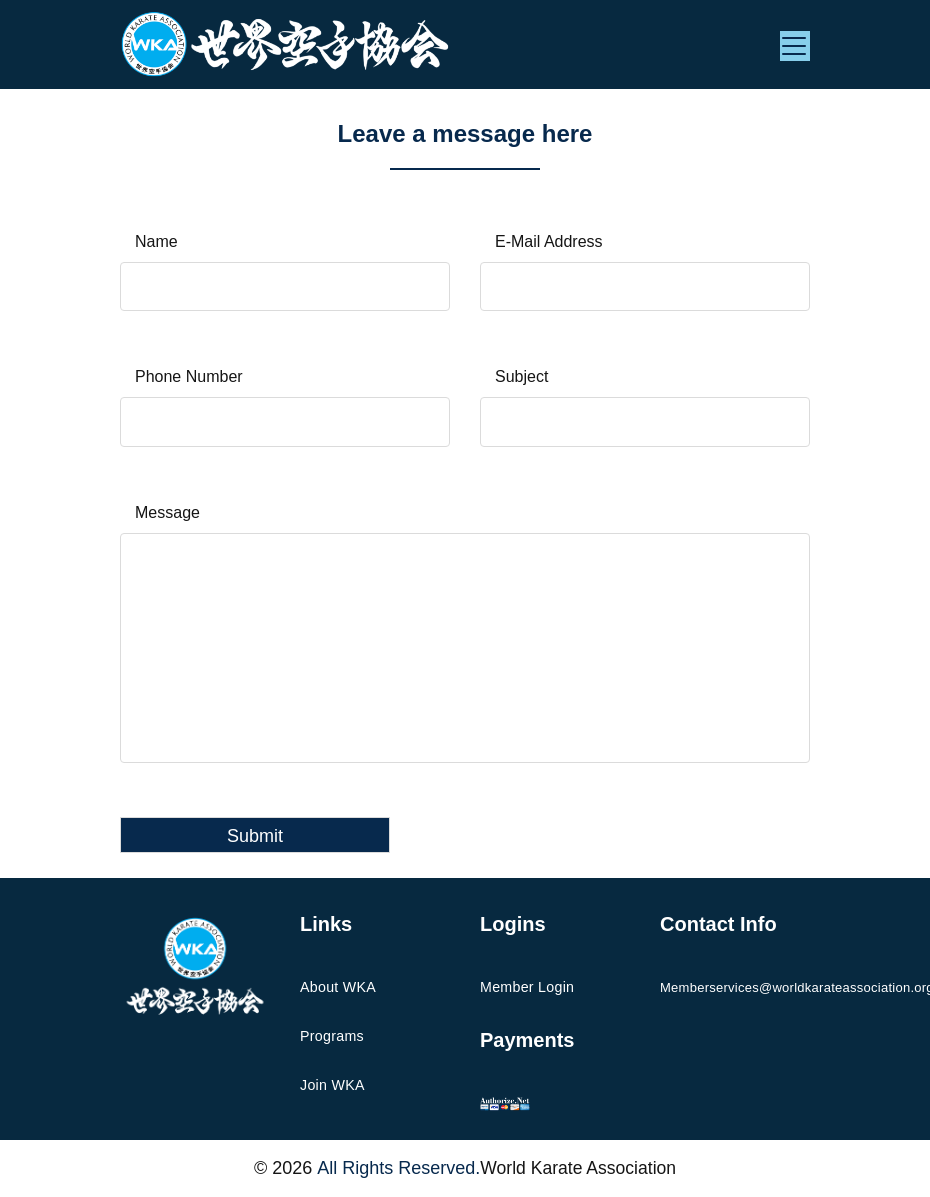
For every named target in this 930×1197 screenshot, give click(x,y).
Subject (521, 377)
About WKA (337, 988)
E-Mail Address (549, 241)
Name (156, 241)
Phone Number (189, 377)
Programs (331, 1037)
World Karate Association (578, 1169)
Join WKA (332, 1086)
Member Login (526, 988)
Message (167, 513)
